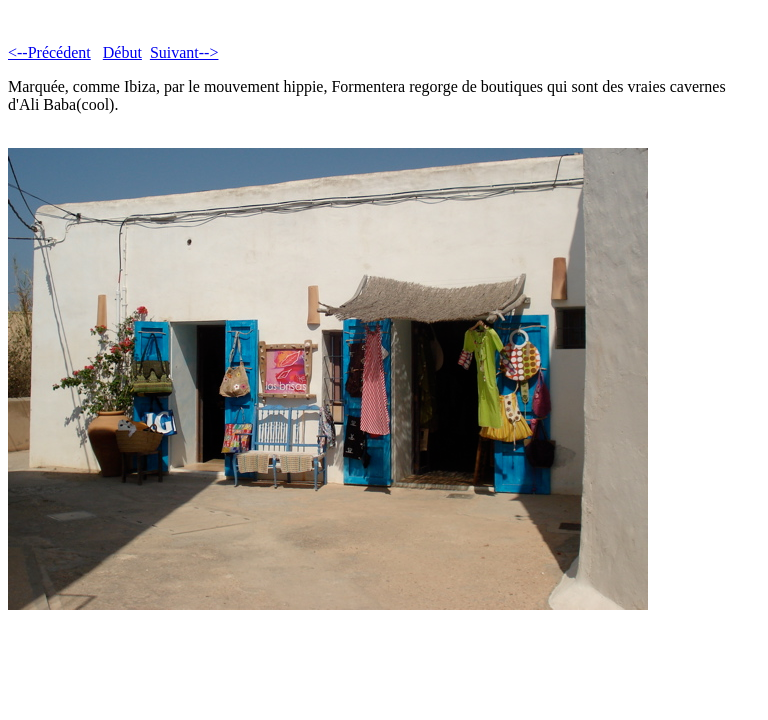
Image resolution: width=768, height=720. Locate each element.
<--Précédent (49, 52)
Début (122, 52)
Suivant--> (184, 52)
